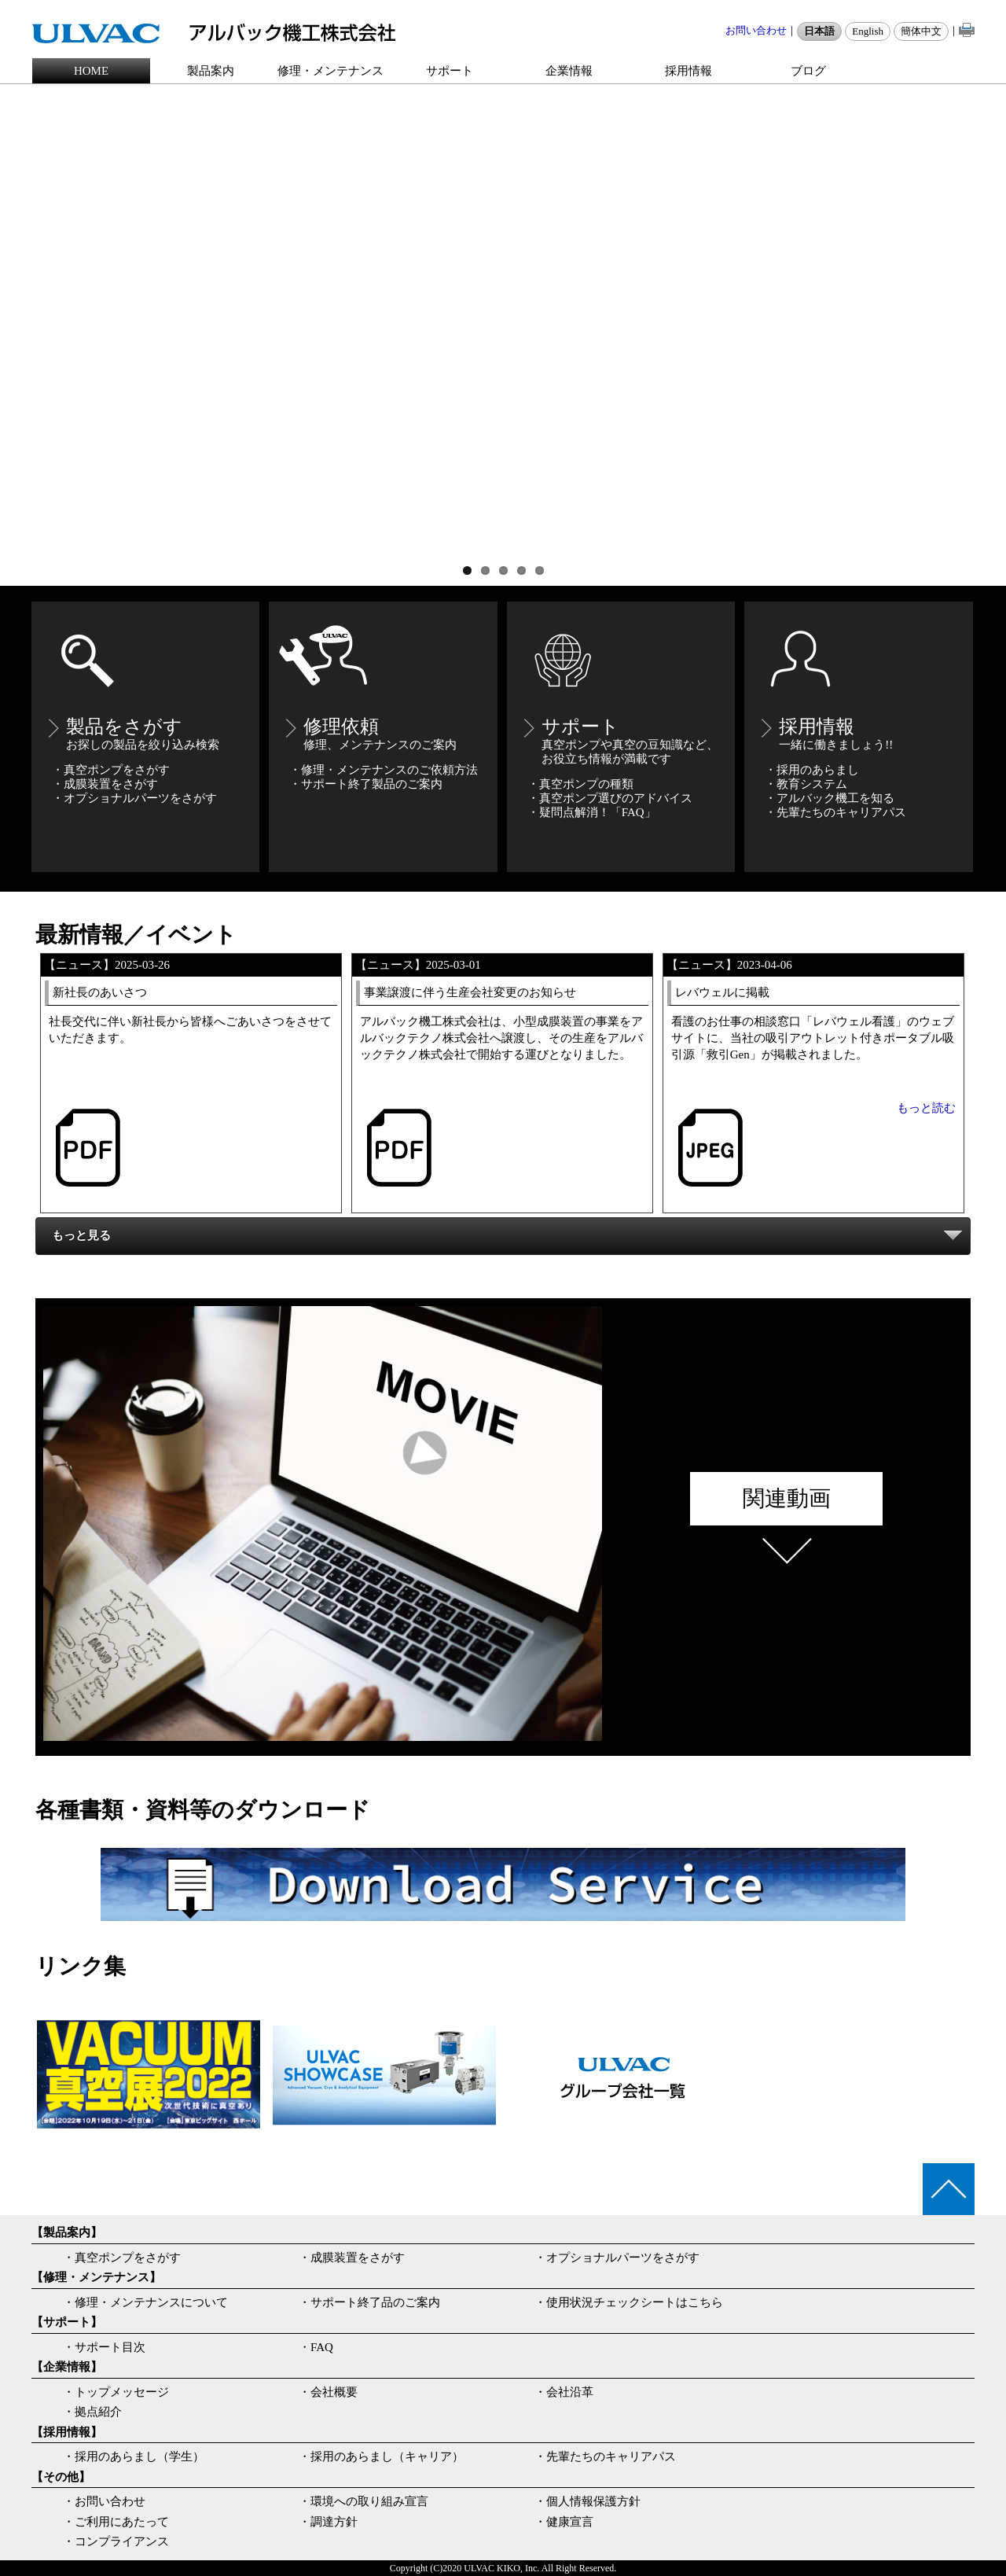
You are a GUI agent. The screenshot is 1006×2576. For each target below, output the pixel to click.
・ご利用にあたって (116, 2521)
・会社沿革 (563, 2392)
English (867, 31)
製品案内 (210, 70)
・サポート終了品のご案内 (369, 2302)
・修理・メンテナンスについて (145, 2302)
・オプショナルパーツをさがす (616, 2257)
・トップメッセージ (116, 2392)
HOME (91, 70)
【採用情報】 (66, 2432)
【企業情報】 (66, 2367)
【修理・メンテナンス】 (96, 2277)
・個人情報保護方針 (587, 2501)
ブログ (808, 70)
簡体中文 (921, 31)
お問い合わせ (756, 30)
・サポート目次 (104, 2347)
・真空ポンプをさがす (122, 2257)
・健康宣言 (563, 2521)
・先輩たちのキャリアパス (605, 2456)
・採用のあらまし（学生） (133, 2456)
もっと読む (926, 1108)
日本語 (819, 31)
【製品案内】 (66, 2232)
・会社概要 (328, 2392)
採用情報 (688, 70)
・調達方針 (328, 2521)
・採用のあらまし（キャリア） (381, 2456)
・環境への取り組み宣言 (363, 2501)
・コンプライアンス (116, 2541)
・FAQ (316, 2347)
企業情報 (569, 70)
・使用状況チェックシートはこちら (628, 2302)
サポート (449, 70)
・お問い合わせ (104, 2501)
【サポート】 (66, 2322)
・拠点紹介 (92, 2411)
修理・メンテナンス (330, 70)
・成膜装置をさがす (352, 2257)
